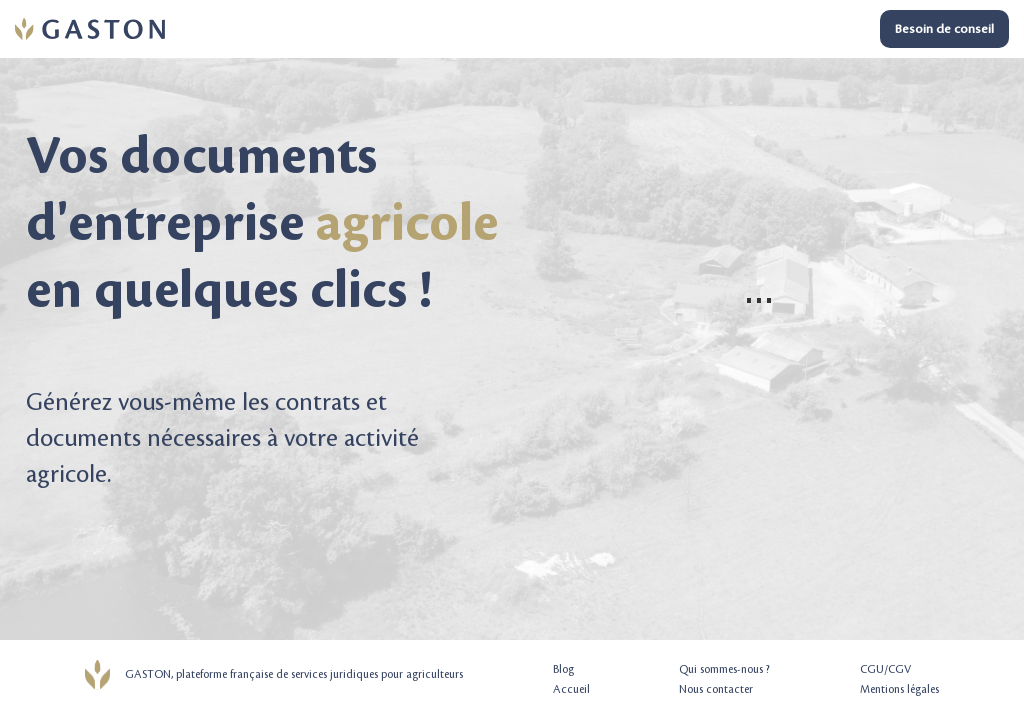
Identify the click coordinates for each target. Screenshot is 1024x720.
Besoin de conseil (944, 29)
